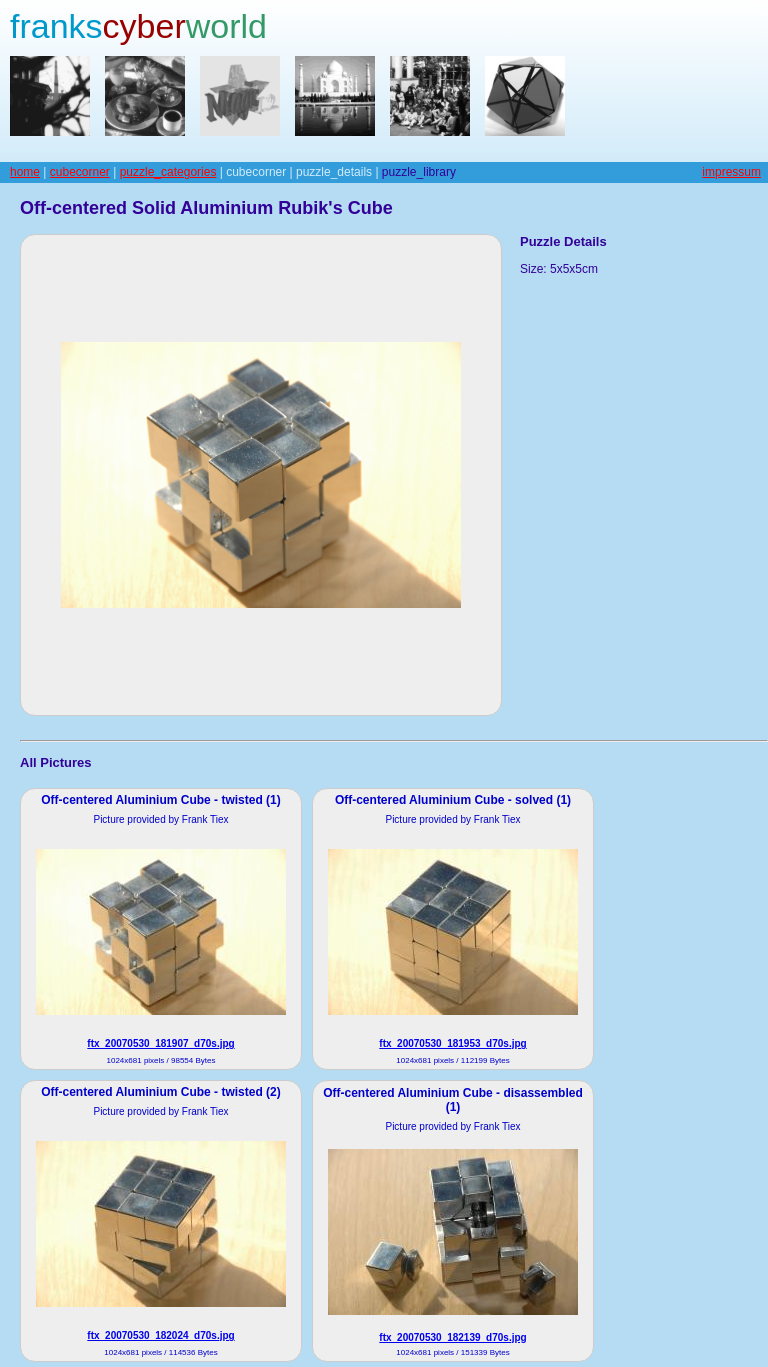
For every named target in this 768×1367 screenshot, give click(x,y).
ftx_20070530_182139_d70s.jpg (452, 1337)
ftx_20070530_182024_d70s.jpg (160, 1335)
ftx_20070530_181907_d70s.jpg (160, 1043)
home (25, 172)
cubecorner (80, 172)
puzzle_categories (168, 172)
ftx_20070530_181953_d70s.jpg (452, 1043)
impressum (731, 172)
